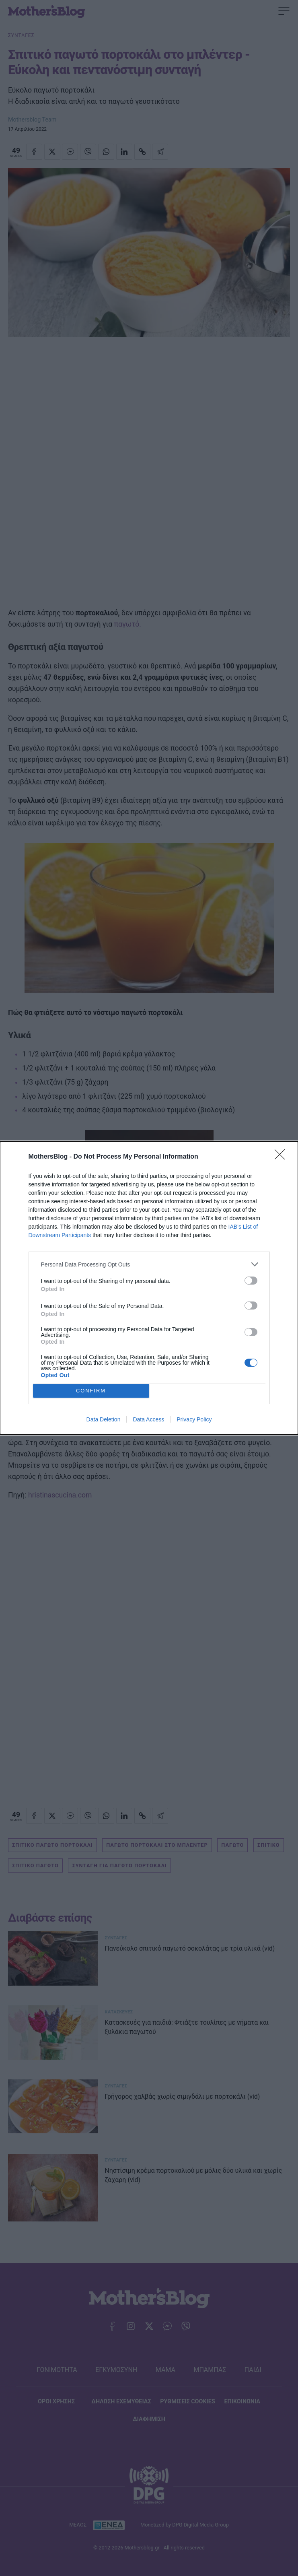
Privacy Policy (194, 1419)
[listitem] (149, 1264)
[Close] (282, 1157)
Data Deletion (103, 1419)
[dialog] (149, 1288)
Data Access (148, 1419)
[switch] (251, 1281)
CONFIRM (91, 1391)
